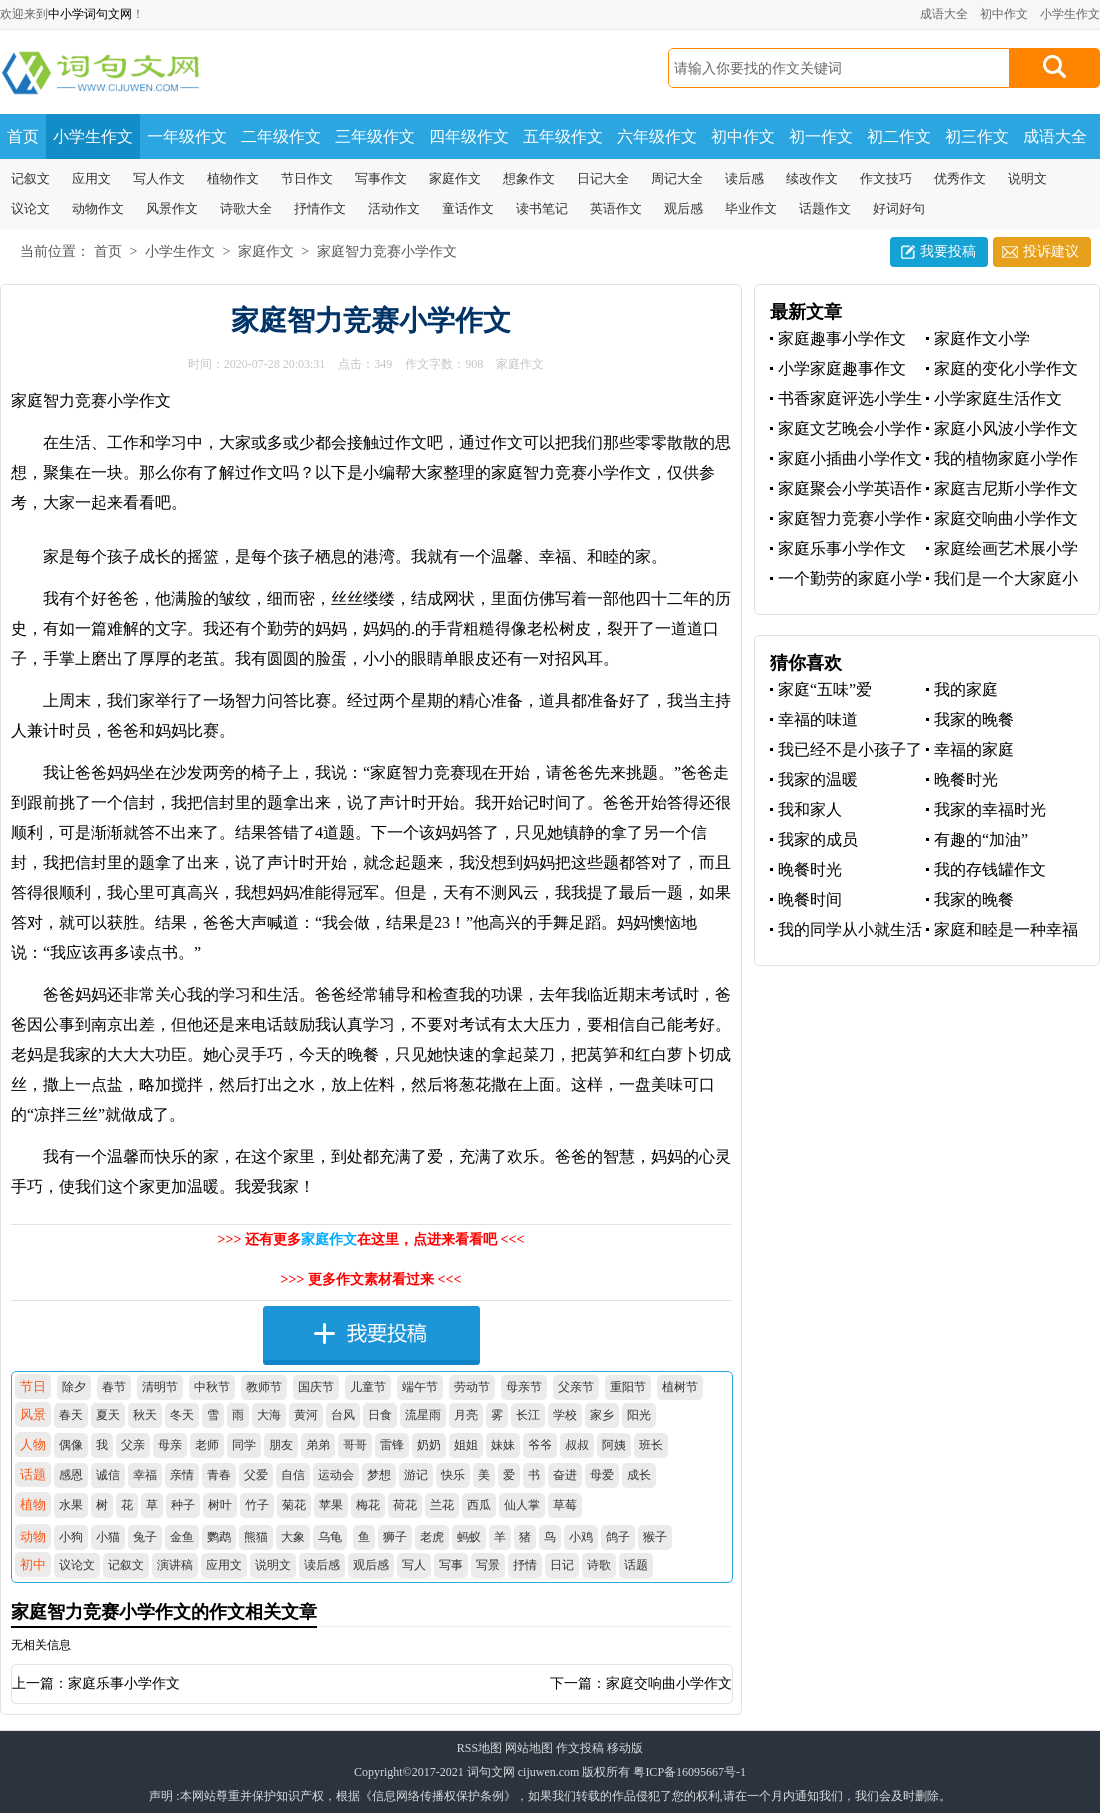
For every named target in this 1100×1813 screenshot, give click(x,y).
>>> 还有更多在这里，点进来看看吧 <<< (371, 1239)
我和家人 (810, 809)
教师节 (264, 1387)
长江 (528, 1415)
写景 (488, 1565)
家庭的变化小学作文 (1006, 368)
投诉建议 (1051, 251)
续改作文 (812, 178)
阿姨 (614, 1445)
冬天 (182, 1415)
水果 (71, 1505)
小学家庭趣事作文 (842, 368)
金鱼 (182, 1537)
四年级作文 (469, 136)
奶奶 (429, 1445)
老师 (207, 1445)
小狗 (71, 1537)
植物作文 (233, 178)
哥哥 (355, 1445)
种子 (183, 1505)
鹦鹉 (219, 1537)
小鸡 (581, 1537)
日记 (562, 1565)
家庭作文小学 (982, 338)
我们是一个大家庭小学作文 (1002, 579)
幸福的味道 (818, 719)
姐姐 (466, 1445)
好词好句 (899, 208)
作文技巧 (886, 178)
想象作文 (529, 178)
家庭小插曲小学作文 (850, 458)
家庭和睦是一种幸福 (1006, 929)
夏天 (108, 1415)
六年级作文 (657, 136)
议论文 (30, 208)
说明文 (1027, 178)
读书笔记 (542, 208)
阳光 (639, 1415)
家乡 (602, 1415)
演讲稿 (175, 1565)
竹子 (257, 1505)
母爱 (602, 1475)
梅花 (368, 1505)
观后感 (683, 208)
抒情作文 (320, 208)
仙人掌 (522, 1505)
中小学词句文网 (90, 14)
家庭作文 (455, 178)
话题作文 (825, 208)
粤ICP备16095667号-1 (689, 1772)
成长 (639, 1475)
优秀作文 (960, 178)
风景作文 (172, 208)
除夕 (74, 1387)
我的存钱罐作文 (990, 869)
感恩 (71, 1475)
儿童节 (368, 1387)
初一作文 (821, 136)
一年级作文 (187, 136)
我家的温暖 (818, 779)
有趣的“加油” (981, 839)
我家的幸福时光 (990, 809)
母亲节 (524, 1387)
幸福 (145, 1475)
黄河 (306, 1415)
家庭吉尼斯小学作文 (1006, 488)
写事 (451, 1565)
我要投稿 (948, 251)
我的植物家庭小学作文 (1002, 459)
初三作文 (977, 136)
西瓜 (479, 1505)
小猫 (108, 1537)
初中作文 (1004, 14)
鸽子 (618, 1537)
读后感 (744, 178)
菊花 (294, 1505)
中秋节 (212, 1387)
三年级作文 (375, 136)
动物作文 (98, 208)
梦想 (379, 1475)
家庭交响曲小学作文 (669, 1683)
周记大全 (677, 178)
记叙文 (30, 178)
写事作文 (381, 178)
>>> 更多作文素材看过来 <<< (371, 1279)
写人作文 (159, 178)
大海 (269, 1415)
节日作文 (307, 178)
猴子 (655, 1537)
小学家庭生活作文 (998, 398)
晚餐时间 (810, 899)
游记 (416, 1475)
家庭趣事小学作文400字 (838, 339)
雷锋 (392, 1445)
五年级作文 (563, 136)
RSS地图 (479, 1748)
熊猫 (256, 1537)
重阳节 (628, 1387)
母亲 (170, 1445)
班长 (651, 1445)
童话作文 (468, 208)
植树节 (680, 1387)
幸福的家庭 (974, 749)
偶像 (71, 1445)
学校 (565, 1415)
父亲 (133, 1445)
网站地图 (529, 1748)
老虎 (432, 1537)
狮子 (395, 1537)
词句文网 (491, 1772)
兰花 (442, 1505)
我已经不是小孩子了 (850, 749)
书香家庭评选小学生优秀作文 (846, 399)
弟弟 (318, 1445)
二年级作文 (281, 136)
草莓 (565, 1505)
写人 (414, 1565)
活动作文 (394, 208)
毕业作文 (751, 208)
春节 (114, 1387)
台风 (343, 1415)
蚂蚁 (469, 1537)
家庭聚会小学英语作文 (846, 489)
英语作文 (616, 208)
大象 (293, 1537)
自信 (293, 1475)
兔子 (145, 1537)
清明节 (160, 1387)
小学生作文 (1070, 14)
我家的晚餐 (974, 719)
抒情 (525, 1565)
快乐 (453, 1475)
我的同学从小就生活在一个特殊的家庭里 (846, 930)
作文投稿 (580, 1748)
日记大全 (603, 178)
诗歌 (599, 1565)
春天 (71, 1415)
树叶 (220, 1505)
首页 (23, 136)
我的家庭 (966, 689)
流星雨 (423, 1415)
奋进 (565, 1475)
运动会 (336, 1475)
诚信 (108, 1475)
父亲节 (576, 1387)
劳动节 (472, 1387)
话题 (636, 1565)
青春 (219, 1475)
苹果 (331, 1505)
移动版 (625, 1748)
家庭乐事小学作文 (124, 1683)
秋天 (145, 1415)
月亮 (466, 1415)
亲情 (182, 1475)
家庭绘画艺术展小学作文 (1002, 549)
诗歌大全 (246, 208)
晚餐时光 (966, 779)
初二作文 (899, 136)
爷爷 (540, 1445)
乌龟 (330, 1537)
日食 (380, 1415)
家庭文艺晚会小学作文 (846, 429)
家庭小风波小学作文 (1006, 428)
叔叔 (577, 1445)
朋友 (281, 1445)
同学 (244, 1445)
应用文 (91, 178)
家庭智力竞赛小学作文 (387, 251)
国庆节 (316, 1387)
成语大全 (944, 14)
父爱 (256, 1475)
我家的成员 (818, 839)
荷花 (405, 1505)
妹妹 (503, 1445)
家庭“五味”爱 (825, 689)
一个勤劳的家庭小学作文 (846, 579)
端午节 (420, 1387)
